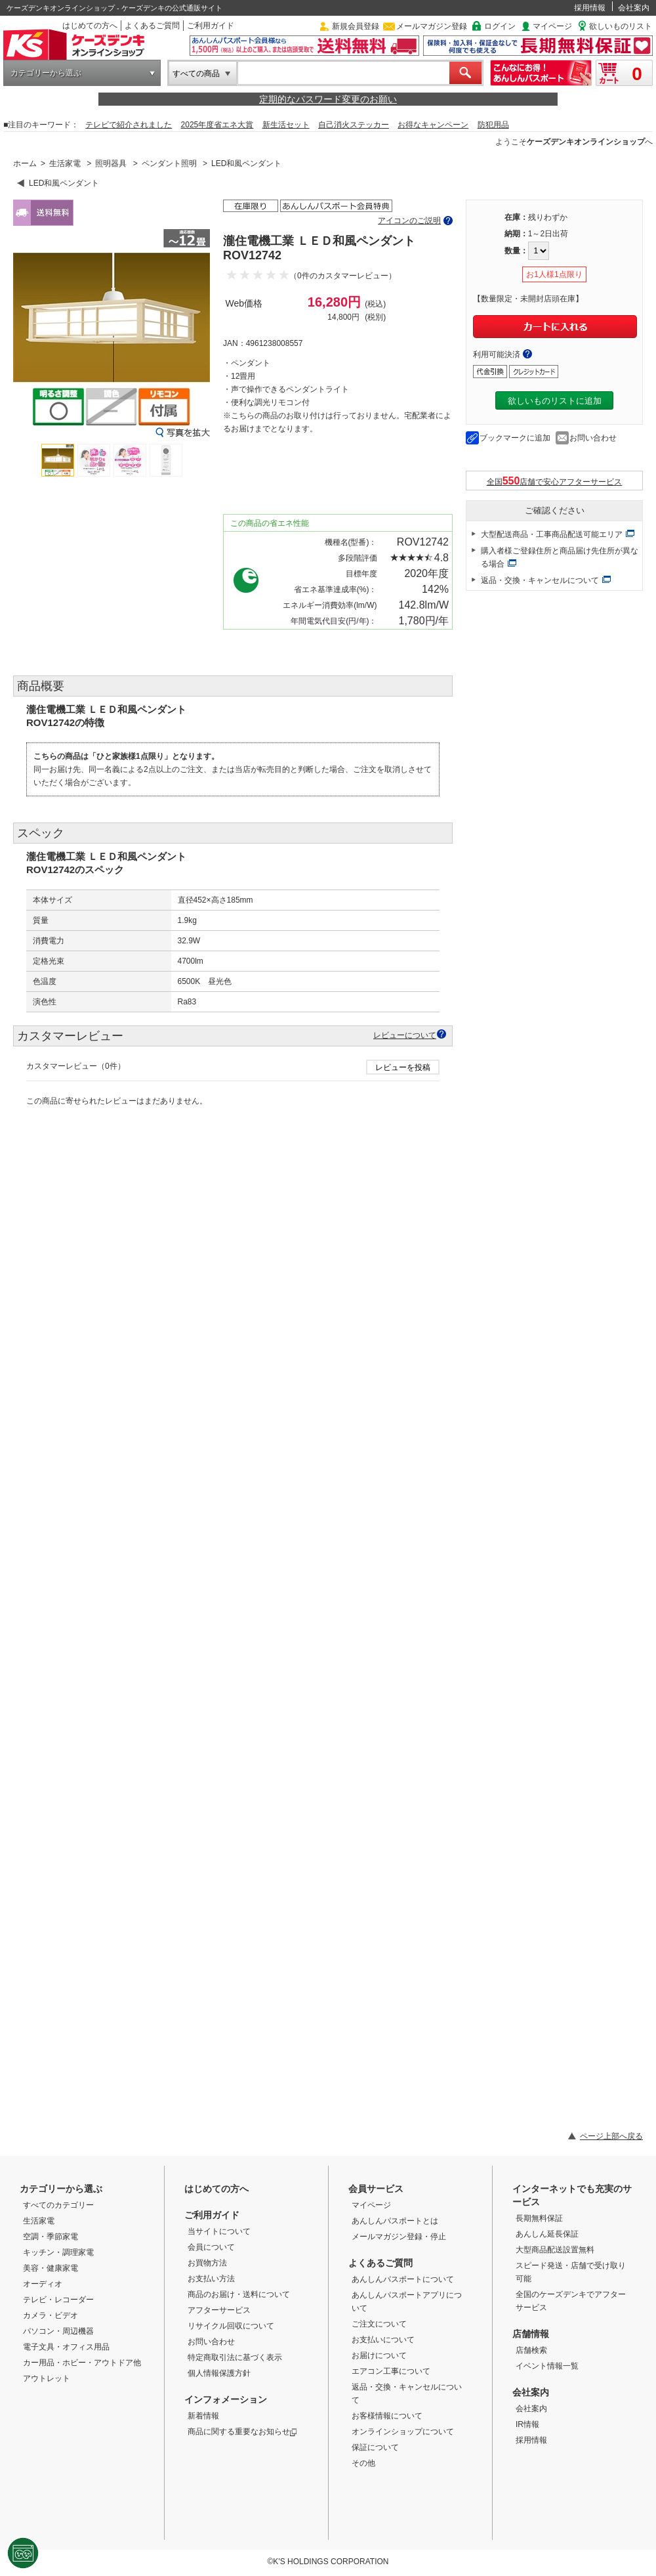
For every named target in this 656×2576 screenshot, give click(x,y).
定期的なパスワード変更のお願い (328, 99)
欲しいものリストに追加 (555, 401)
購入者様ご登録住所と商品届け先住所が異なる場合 (559, 557)
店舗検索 (531, 2350)
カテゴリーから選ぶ (45, 72)
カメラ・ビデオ (50, 2315)
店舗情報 (530, 2334)
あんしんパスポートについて (403, 2279)
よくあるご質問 (152, 25)
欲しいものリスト (620, 26)
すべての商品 (196, 73)
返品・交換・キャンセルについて (540, 580)
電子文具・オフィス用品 (66, 2346)
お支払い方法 (211, 2278)
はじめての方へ (89, 25)
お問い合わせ (593, 437)
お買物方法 (207, 2262)
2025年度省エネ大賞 (217, 124)
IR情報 (527, 2424)
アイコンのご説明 (409, 220)
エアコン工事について (391, 2371)
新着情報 (203, 2415)
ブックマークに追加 (515, 437)
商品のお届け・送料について (239, 2294)
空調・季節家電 (50, 2236)
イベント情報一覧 (547, 2366)
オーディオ (42, 2283)
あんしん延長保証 (547, 2234)
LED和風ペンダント (246, 163)
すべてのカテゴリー (58, 2205)
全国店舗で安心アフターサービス (555, 480)
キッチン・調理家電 (58, 2252)
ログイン (500, 26)
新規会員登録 (355, 26)
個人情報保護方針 (219, 2373)
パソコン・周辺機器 (58, 2331)
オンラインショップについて (403, 2431)
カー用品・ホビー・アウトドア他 (82, 2362)
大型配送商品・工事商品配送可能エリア (552, 534)
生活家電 (65, 163)
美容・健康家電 (50, 2268)
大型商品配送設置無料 (555, 2249)
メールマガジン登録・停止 (399, 2236)
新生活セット (286, 124)
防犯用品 (493, 124)
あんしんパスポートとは (395, 2220)
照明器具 (111, 163)
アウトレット (46, 2378)
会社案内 (633, 7)
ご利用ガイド (210, 25)
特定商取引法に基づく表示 (235, 2357)
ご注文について (379, 2324)
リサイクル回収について (231, 2325)
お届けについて (379, 2355)
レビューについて (404, 1035)
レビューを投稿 (402, 1067)
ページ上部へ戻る (611, 2136)
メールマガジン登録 (431, 26)
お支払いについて (383, 2339)
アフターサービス (219, 2310)
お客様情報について (387, 2415)
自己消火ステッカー (353, 124)
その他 (363, 2463)
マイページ (552, 26)
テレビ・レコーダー (58, 2299)
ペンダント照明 (169, 163)
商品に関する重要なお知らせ (242, 2431)
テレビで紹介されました (128, 124)
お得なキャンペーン (433, 124)
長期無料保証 (539, 2218)
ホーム (25, 163)
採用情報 (589, 7)
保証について (375, 2447)
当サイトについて (219, 2231)
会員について (211, 2247)
